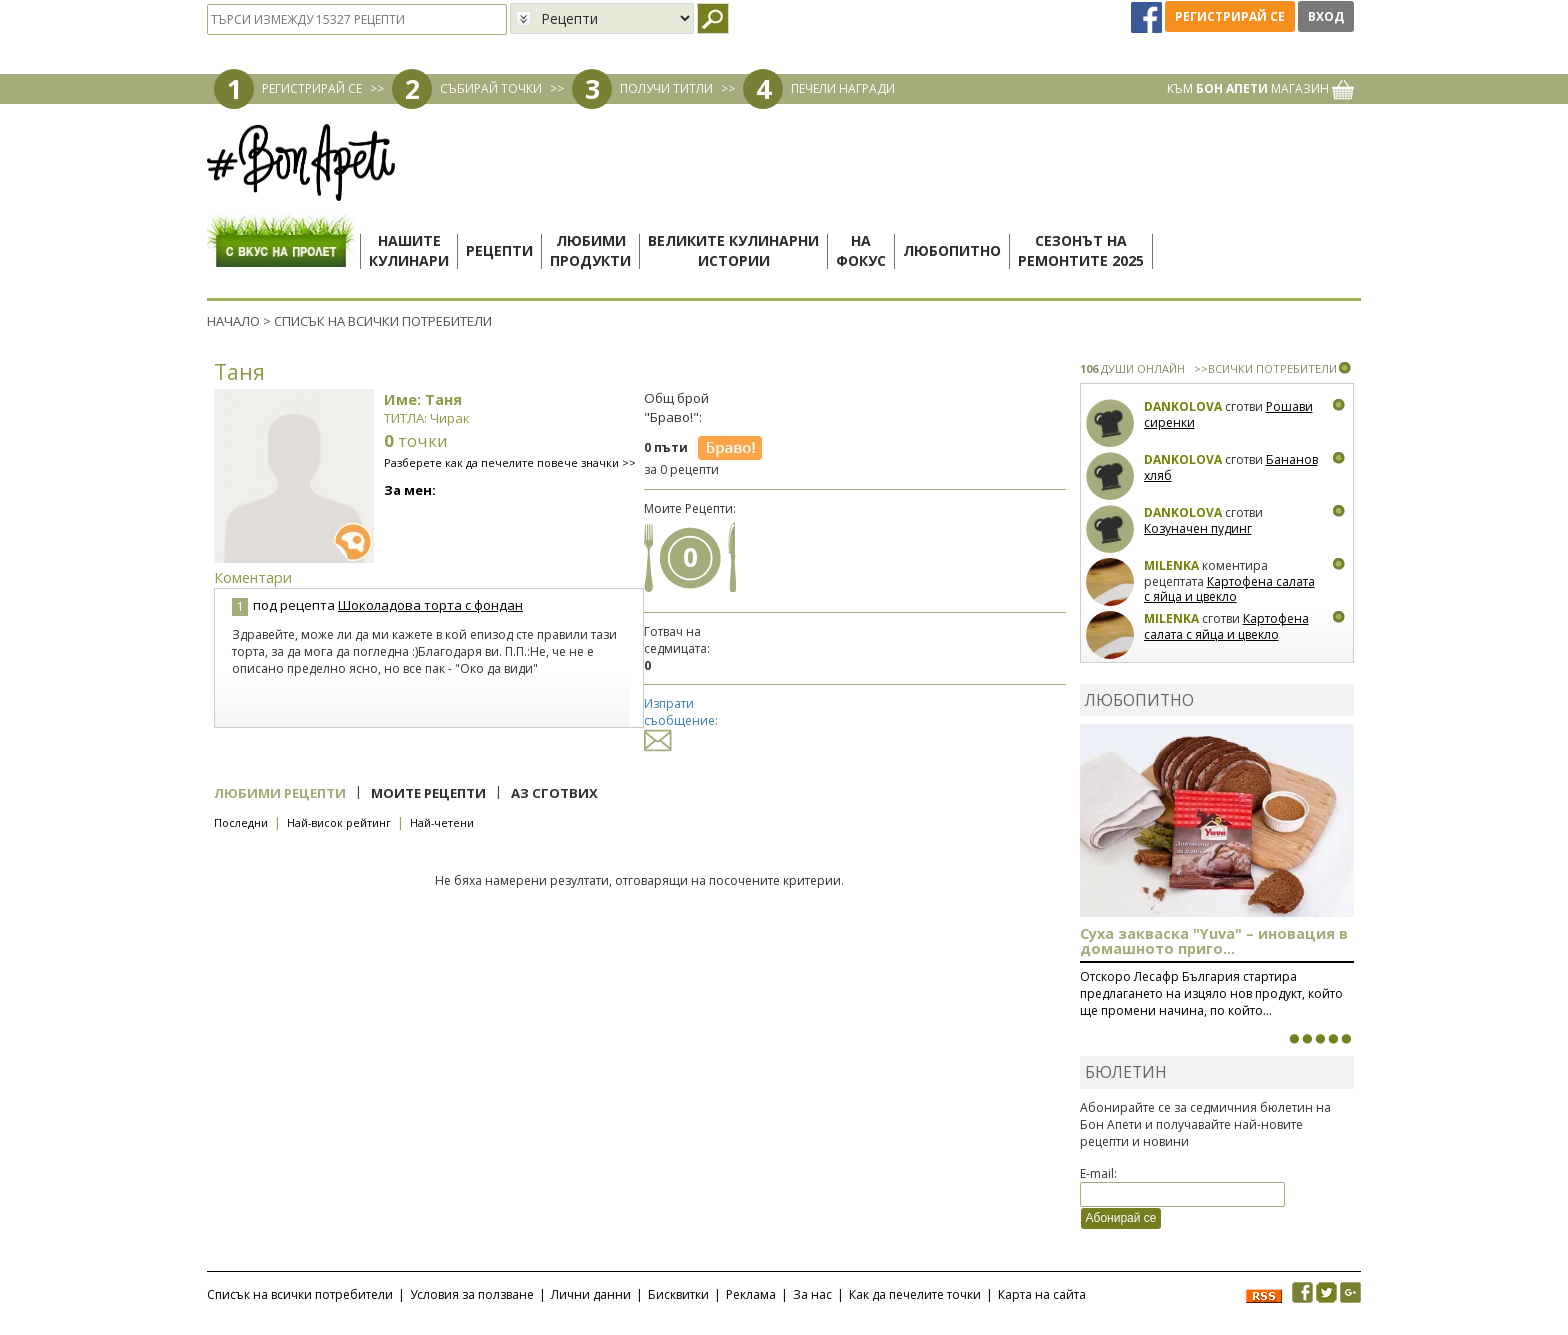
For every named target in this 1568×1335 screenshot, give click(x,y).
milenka (1171, 565)
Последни (241, 822)
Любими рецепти (280, 793)
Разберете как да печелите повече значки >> (510, 462)
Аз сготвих (554, 793)
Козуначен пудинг (1198, 528)
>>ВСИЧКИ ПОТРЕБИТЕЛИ (1265, 368)
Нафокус (861, 250)
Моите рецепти (428, 793)
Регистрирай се (1230, 16)
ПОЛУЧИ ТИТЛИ (666, 88)
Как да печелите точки (915, 1294)
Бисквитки (678, 1294)
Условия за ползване (472, 1294)
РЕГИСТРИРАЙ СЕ (312, 88)
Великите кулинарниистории (733, 250)
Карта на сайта (1042, 1294)
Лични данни (591, 1294)
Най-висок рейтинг (339, 822)
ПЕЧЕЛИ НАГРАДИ (843, 88)
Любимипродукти (590, 250)
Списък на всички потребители (300, 1294)
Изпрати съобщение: (681, 721)
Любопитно (952, 250)
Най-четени (442, 822)
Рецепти (499, 250)
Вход (1326, 16)
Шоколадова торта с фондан (430, 605)
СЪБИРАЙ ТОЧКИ (491, 88)
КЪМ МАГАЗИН (1260, 88)
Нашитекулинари (409, 250)
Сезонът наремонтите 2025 (1081, 250)
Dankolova (1183, 406)
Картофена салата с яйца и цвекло (1229, 589)
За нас (812, 1294)
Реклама (751, 1294)
